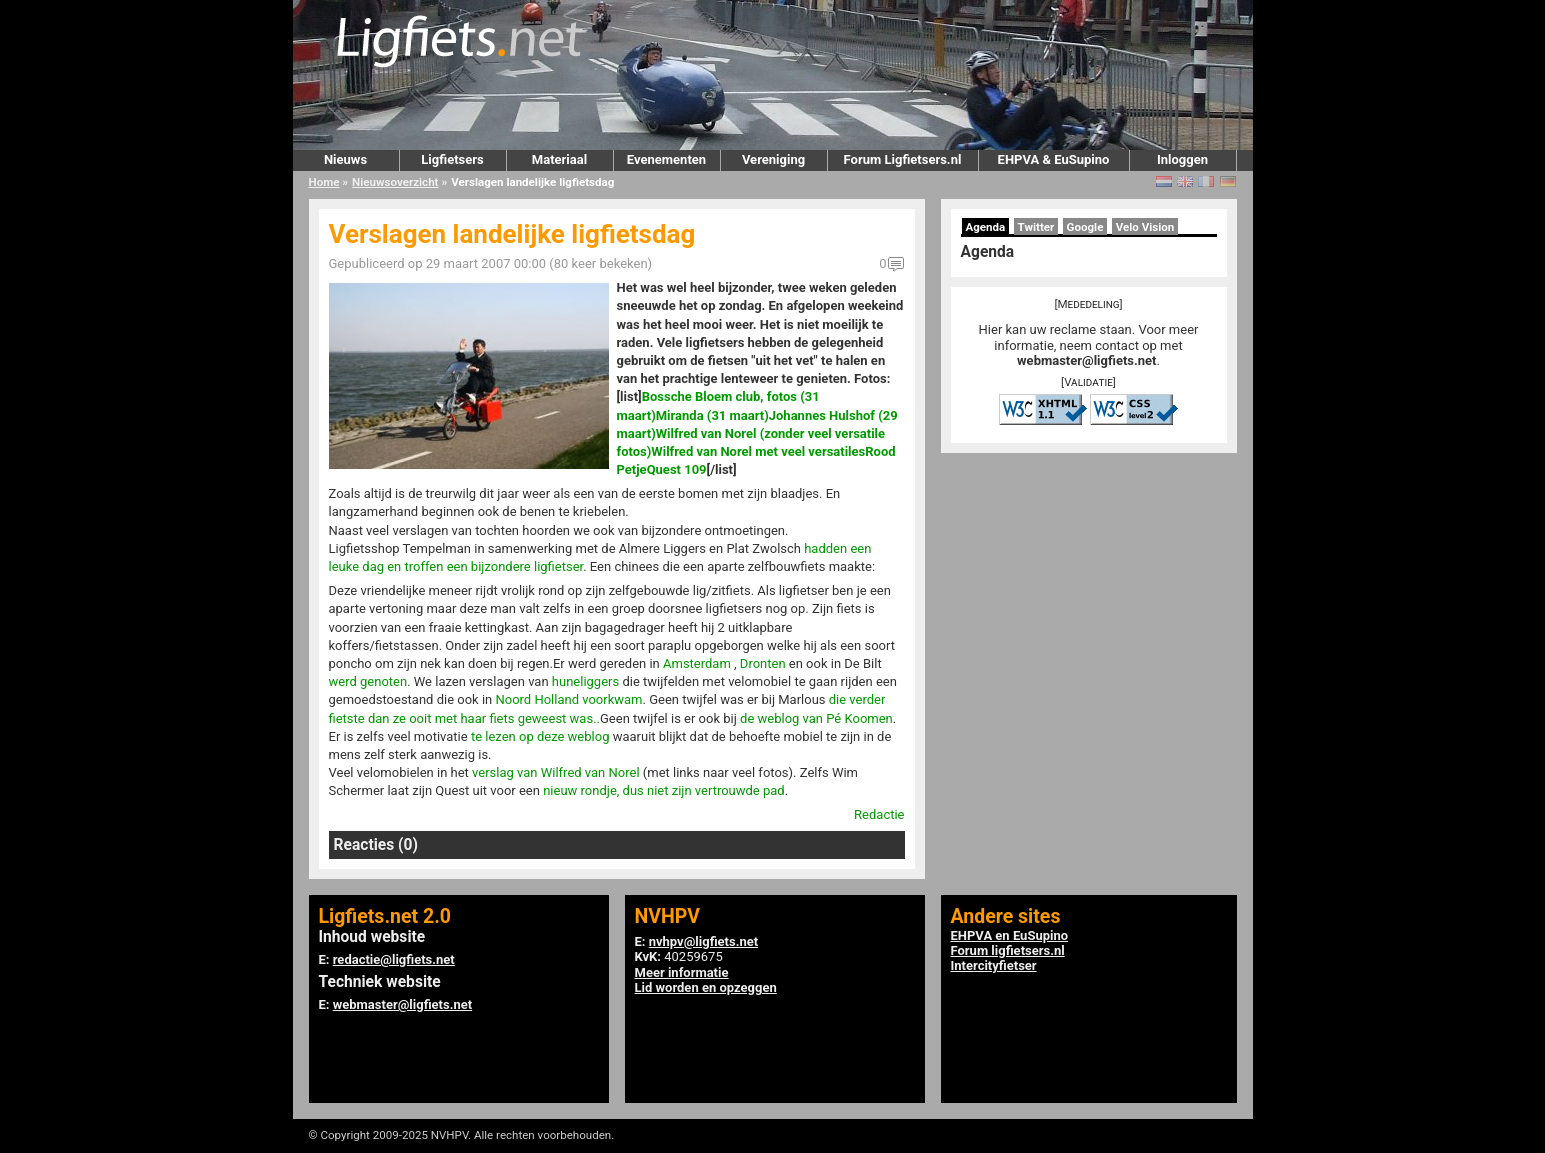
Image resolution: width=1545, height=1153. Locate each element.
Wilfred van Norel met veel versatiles (758, 451)
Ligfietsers (452, 159)
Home (324, 182)
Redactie (879, 814)
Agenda (986, 227)
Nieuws (345, 159)
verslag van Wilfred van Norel (555, 772)
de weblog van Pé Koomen (816, 718)
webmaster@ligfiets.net (1086, 360)
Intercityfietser (994, 965)
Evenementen (666, 159)
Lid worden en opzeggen (706, 987)
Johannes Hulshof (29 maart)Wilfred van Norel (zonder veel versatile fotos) (757, 433)
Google (1085, 227)
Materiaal (559, 159)
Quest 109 (677, 469)
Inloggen (1182, 159)
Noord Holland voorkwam (568, 699)
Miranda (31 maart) (712, 415)
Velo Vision (1145, 227)
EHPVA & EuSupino (1054, 159)
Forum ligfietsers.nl (1008, 950)
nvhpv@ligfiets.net (703, 941)
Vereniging (773, 159)
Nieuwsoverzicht (395, 182)
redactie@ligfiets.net (394, 959)
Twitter (1036, 227)
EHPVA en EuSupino (1010, 935)
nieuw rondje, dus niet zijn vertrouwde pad (664, 790)
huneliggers (585, 681)
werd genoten (368, 681)
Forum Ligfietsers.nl (903, 159)
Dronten (763, 663)
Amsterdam (697, 663)
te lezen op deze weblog (540, 736)
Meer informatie (682, 972)
